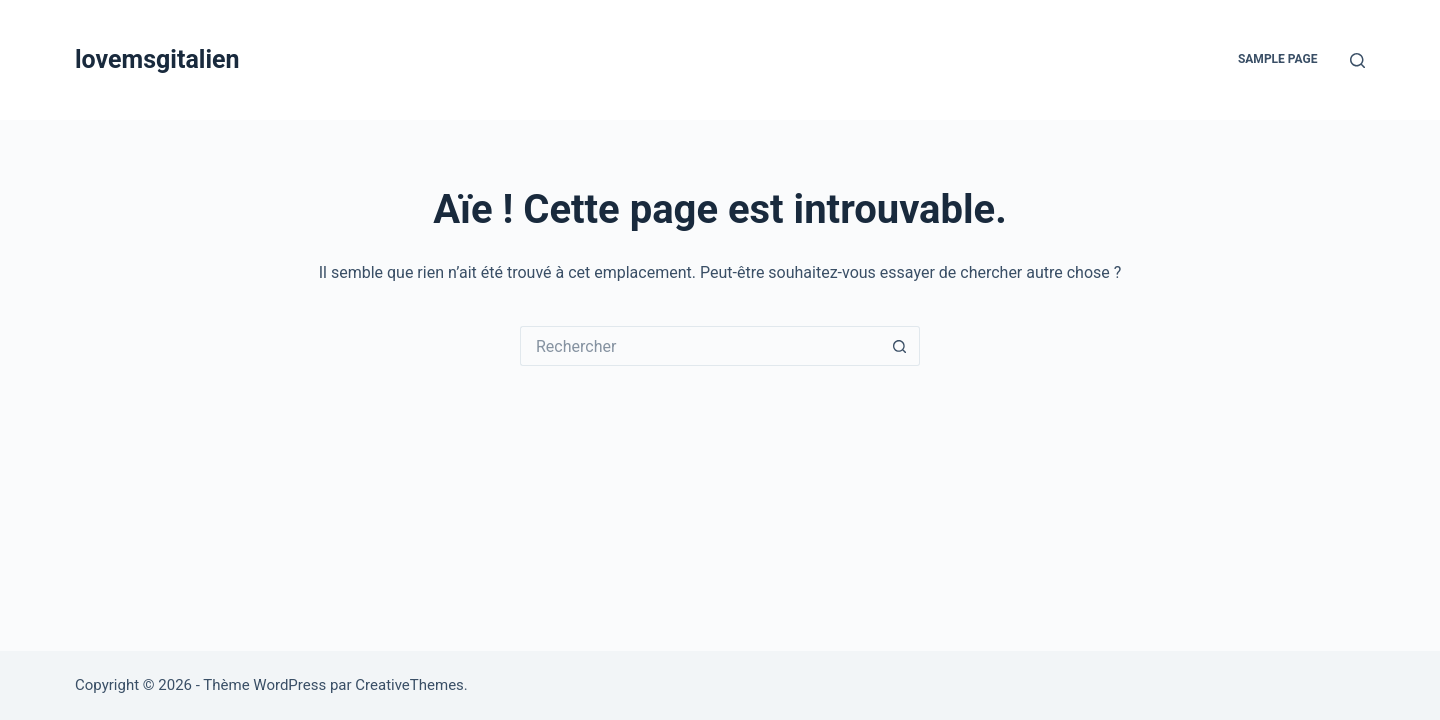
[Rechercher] (1357, 60)
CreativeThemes (409, 685)
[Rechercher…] (700, 346)
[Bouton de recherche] (900, 346)
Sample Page (1278, 59)
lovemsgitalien (157, 59)
